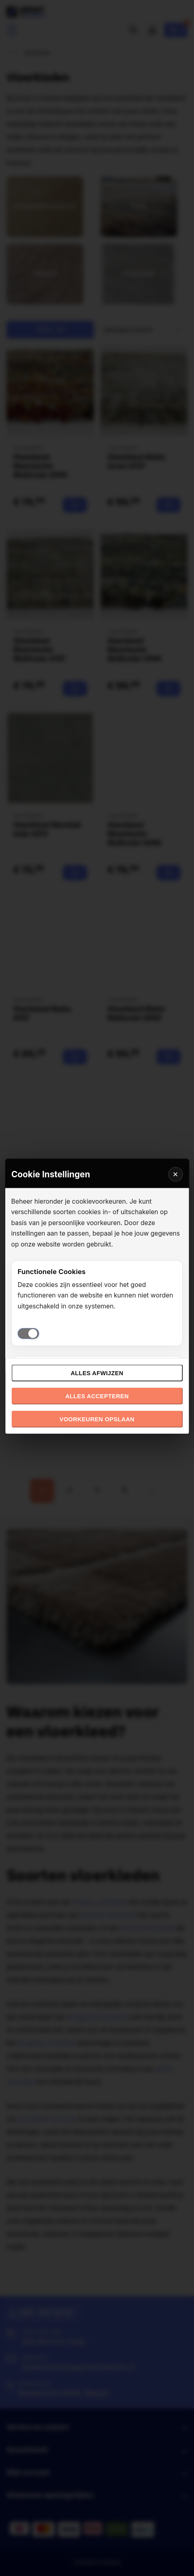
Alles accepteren (97, 1396)
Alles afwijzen (96, 1373)
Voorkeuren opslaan (97, 1419)
